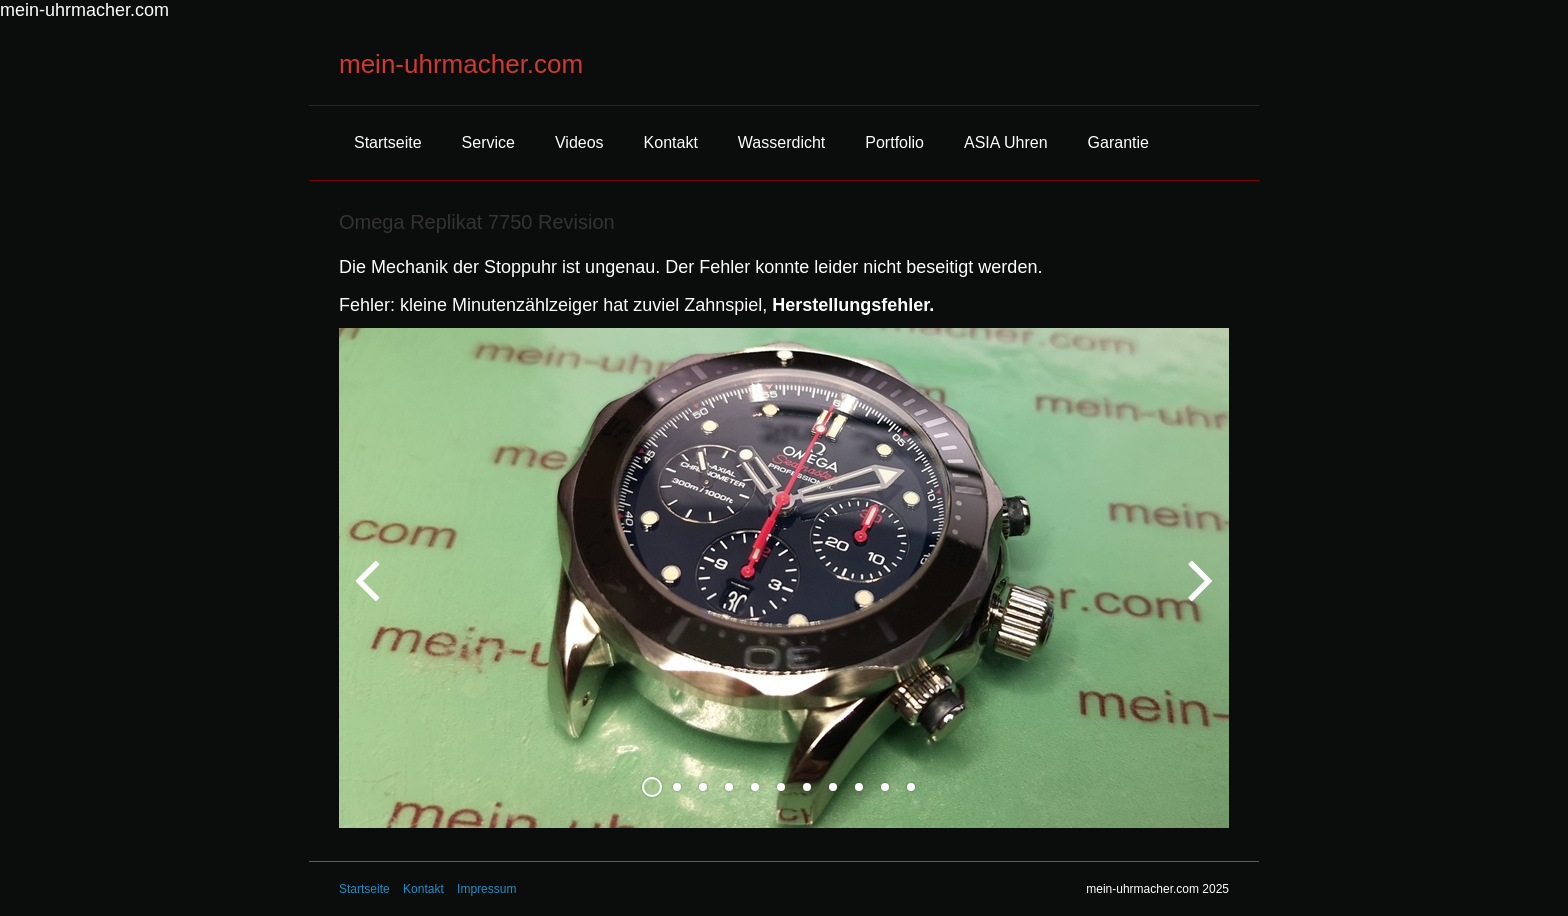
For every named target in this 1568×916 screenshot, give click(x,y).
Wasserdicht (781, 142)
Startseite (388, 142)
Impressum (486, 889)
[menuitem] (388, 143)
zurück (369, 594)
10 (885, 787)
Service (488, 142)
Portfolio (894, 142)
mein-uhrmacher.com (461, 64)
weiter (1199, 594)
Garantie (1118, 142)
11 (911, 787)
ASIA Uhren (1006, 142)
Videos (579, 142)
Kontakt (671, 142)
